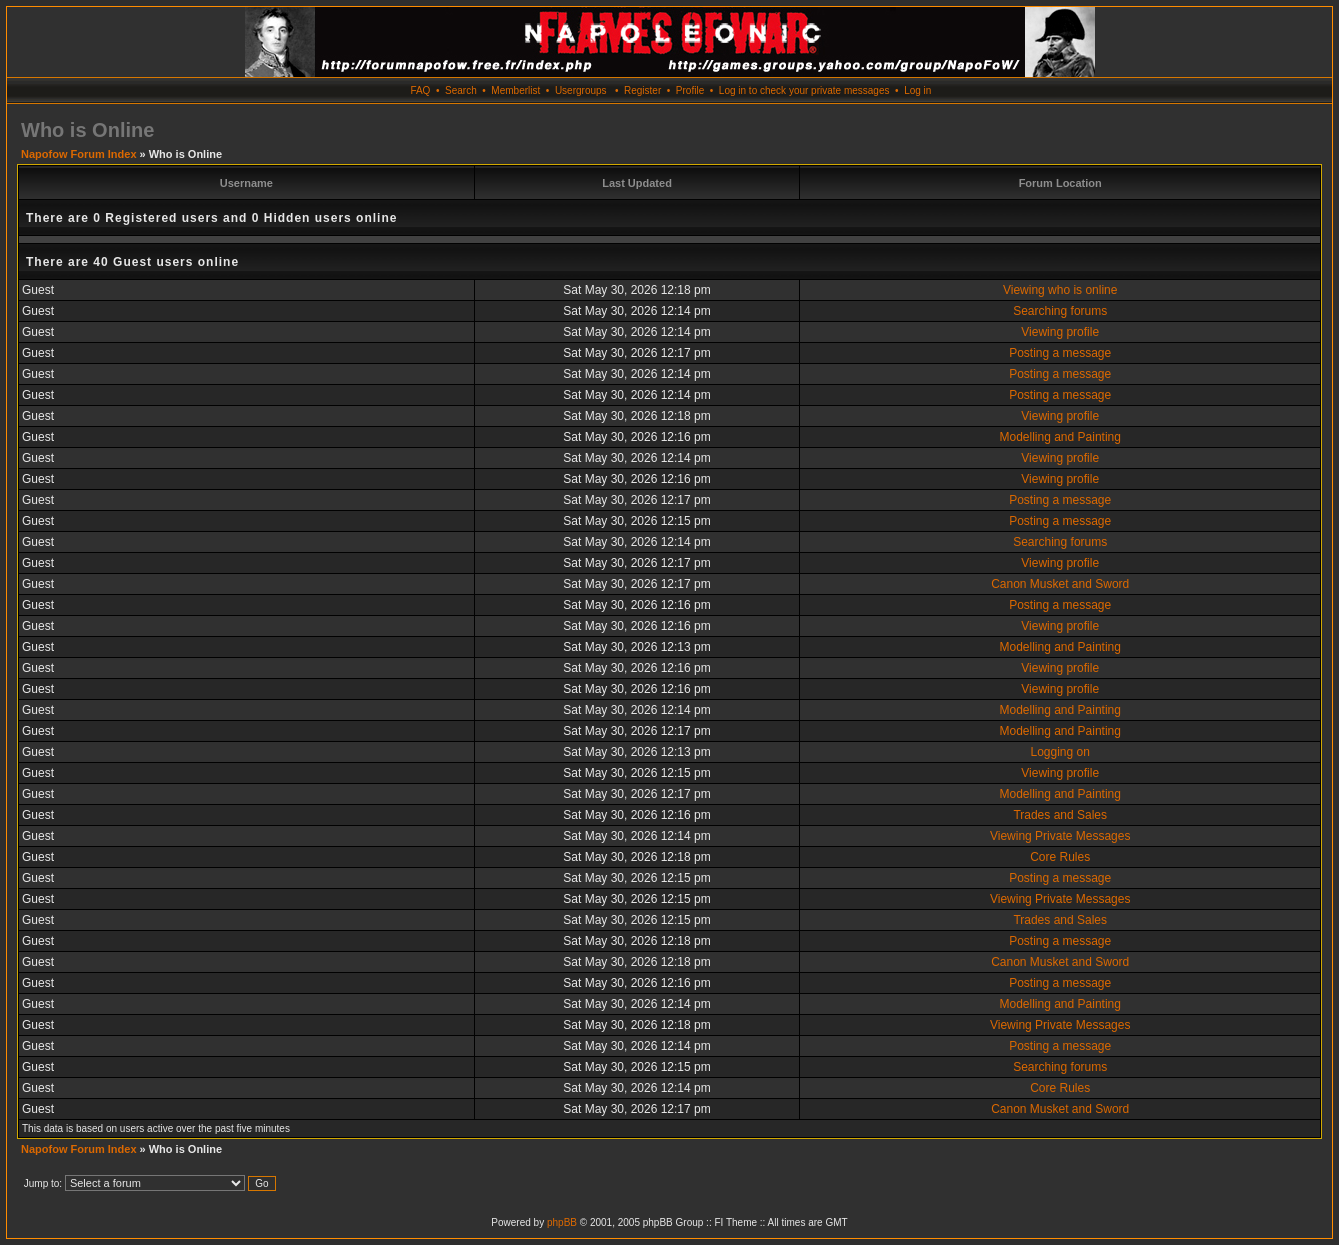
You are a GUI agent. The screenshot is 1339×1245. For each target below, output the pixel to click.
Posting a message (1060, 353)
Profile (690, 90)
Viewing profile (1060, 332)
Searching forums (1060, 311)
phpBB (562, 1222)
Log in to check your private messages (804, 90)
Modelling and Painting (1059, 437)
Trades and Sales (1060, 815)
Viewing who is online (1060, 290)
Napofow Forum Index (79, 154)
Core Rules (1060, 857)
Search (461, 90)
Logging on (1060, 752)
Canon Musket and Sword (1060, 584)
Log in (917, 90)
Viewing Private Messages (1060, 836)
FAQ (420, 90)
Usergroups (581, 90)
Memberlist (515, 90)
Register (642, 90)
